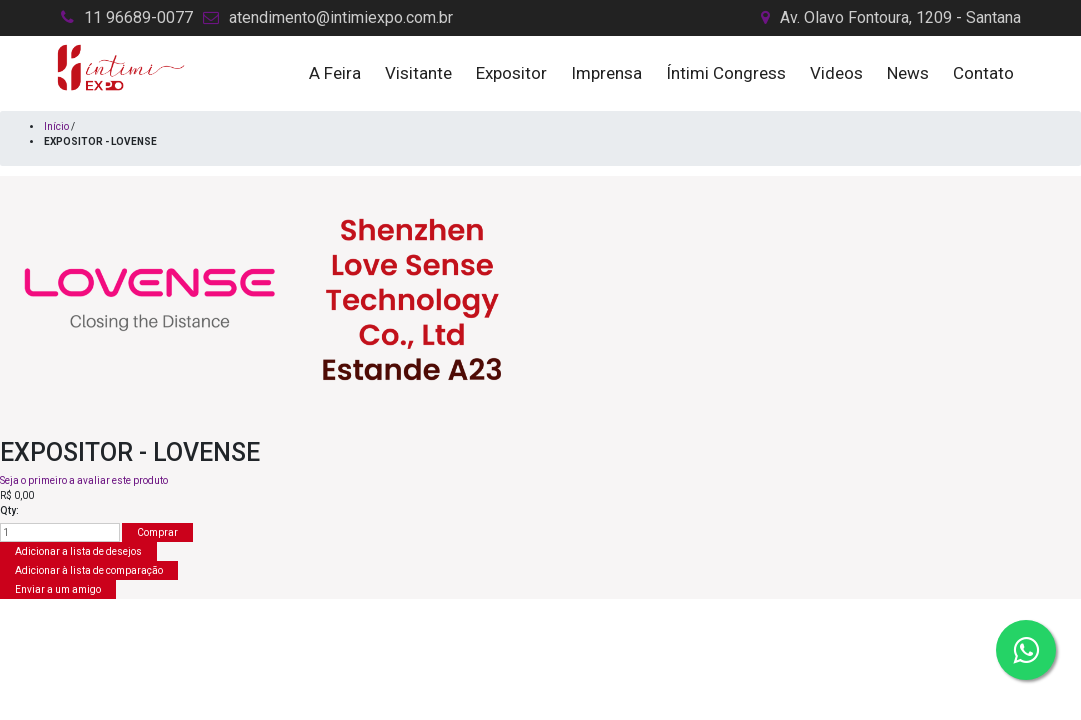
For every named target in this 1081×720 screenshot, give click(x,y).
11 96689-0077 (138, 17)
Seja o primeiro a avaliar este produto (84, 480)
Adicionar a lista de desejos (78, 551)
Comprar (157, 532)
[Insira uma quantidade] (60, 532)
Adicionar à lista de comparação (89, 570)
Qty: (9, 510)
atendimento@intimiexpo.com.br (341, 17)
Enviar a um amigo (58, 589)
